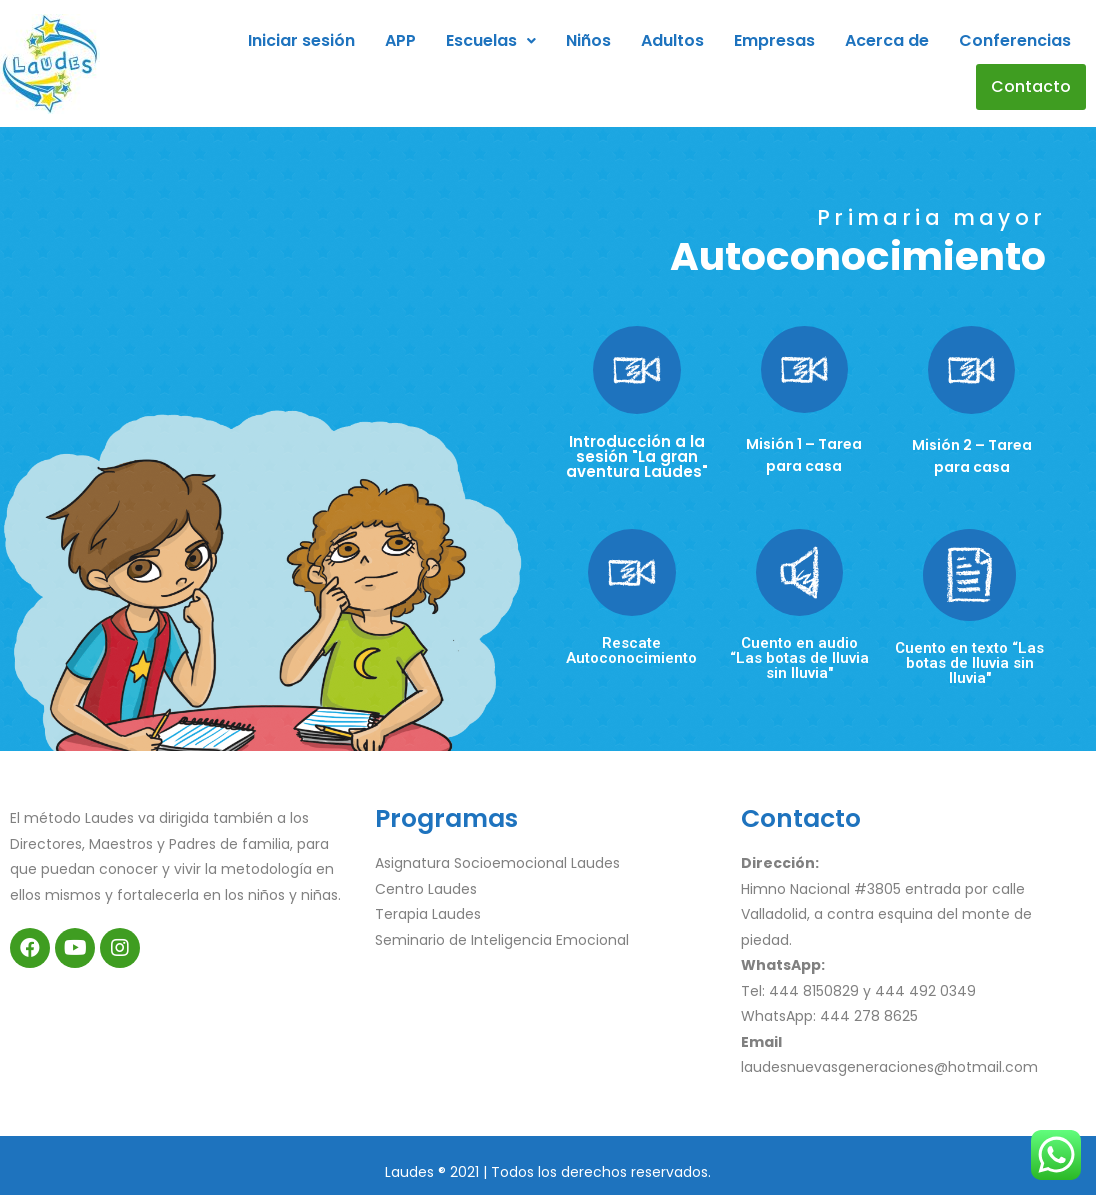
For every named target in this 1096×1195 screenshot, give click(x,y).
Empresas (774, 40)
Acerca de (887, 40)
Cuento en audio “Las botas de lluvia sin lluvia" (799, 658)
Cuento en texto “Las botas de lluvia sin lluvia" (969, 663)
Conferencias (1015, 40)
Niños (588, 40)
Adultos (672, 40)
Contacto (1031, 86)
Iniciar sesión (301, 40)
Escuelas (491, 40)
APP (400, 40)
